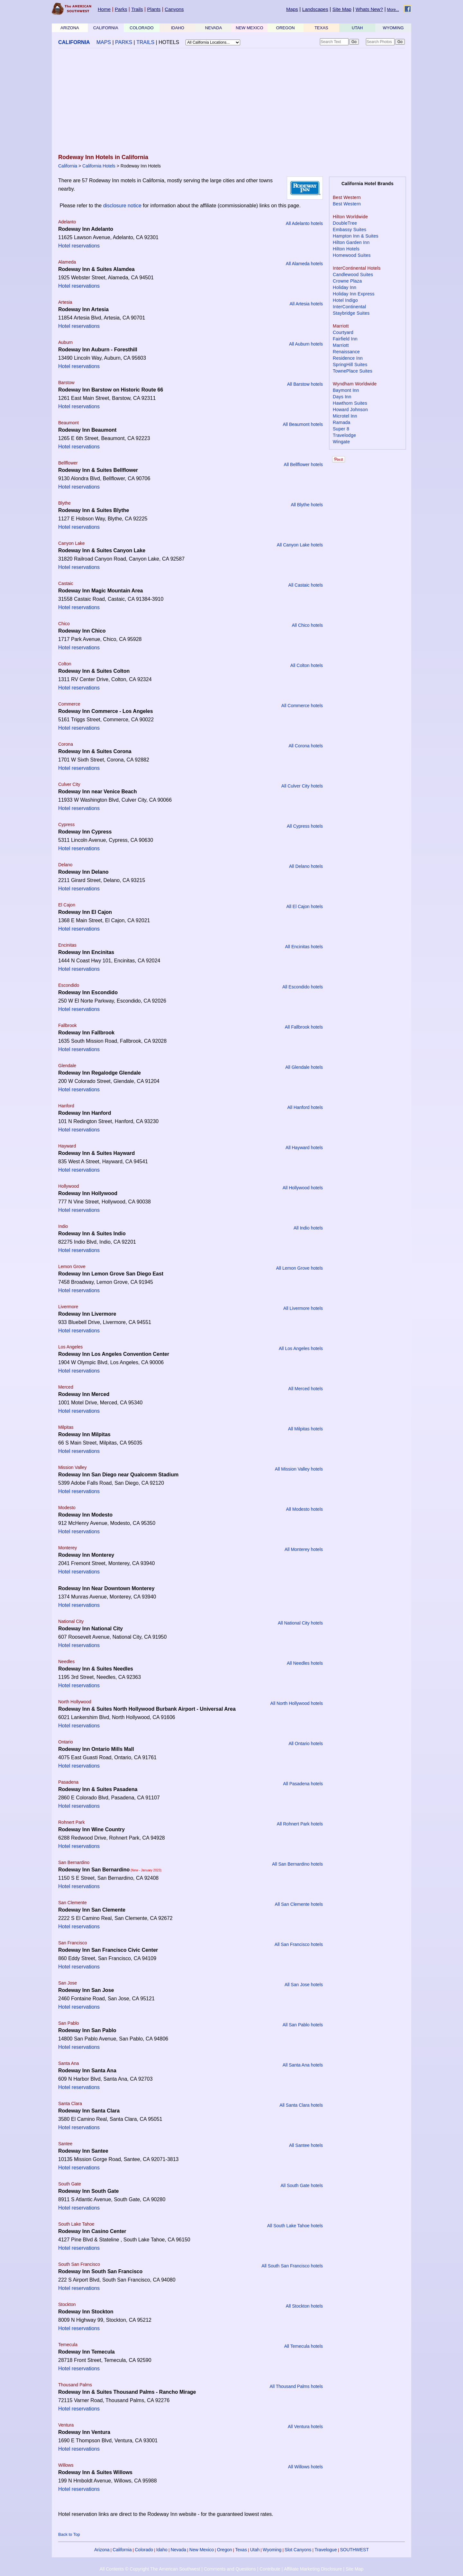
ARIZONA (69, 27)
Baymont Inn (346, 390)
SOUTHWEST (354, 2549)
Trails (137, 9)
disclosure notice (122, 205)
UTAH (357, 27)
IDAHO (177, 27)
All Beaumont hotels (303, 424)
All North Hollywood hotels (296, 1703)
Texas (241, 2549)
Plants (154, 9)
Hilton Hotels (346, 248)
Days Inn (342, 396)
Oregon (224, 2549)
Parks (121, 9)
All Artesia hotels (306, 303)
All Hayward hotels (304, 1147)
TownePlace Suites (352, 371)
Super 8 (341, 428)
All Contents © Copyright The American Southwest (150, 2568)
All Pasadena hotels (303, 1783)
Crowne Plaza (347, 281)
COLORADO (141, 27)
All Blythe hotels (307, 504)
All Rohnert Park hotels (300, 1823)
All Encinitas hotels (304, 946)
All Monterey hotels (304, 1549)
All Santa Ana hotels (303, 2064)
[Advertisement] (231, 102)
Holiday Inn (344, 287)
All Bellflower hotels (303, 464)
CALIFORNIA (105, 27)
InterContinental (349, 306)
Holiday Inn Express (354, 293)
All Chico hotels (307, 625)
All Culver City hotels (302, 785)
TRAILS (145, 42)
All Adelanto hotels (304, 223)
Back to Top (69, 2534)
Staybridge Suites (351, 313)
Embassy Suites (349, 229)
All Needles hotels (305, 1663)
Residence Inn (348, 358)
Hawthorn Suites (350, 403)
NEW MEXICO (249, 27)
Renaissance (346, 351)
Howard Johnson (350, 409)
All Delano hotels (306, 866)
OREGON (285, 27)
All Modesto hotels (304, 1509)
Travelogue (325, 2549)
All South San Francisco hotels (292, 2265)
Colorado (144, 2549)
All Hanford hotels (305, 1107)
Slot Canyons (298, 2549)
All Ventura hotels (305, 2426)
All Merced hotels (305, 1388)
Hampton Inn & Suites (355, 236)
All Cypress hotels (305, 826)
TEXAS (321, 27)
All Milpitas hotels (305, 1428)
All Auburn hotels (306, 344)
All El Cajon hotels (304, 906)
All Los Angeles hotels (301, 1348)
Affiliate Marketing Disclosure (313, 2568)
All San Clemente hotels (299, 1904)
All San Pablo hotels (303, 2024)
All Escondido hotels (302, 986)
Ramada (341, 422)
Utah (255, 2549)
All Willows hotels (305, 2466)
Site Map (341, 9)
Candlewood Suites (353, 274)
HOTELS (169, 42)
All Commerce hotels (302, 705)
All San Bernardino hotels (297, 1864)
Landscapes (315, 9)
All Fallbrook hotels (304, 1027)
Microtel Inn (345, 416)
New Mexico (201, 2549)
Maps (292, 9)
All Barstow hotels (305, 384)
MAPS (103, 42)
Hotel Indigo (345, 300)
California (67, 165)
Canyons (174, 9)
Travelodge (344, 435)
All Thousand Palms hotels (296, 2386)
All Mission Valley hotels (299, 1469)
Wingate (341, 441)
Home (104, 9)
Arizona (101, 2549)
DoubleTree (345, 223)
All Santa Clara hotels (301, 2105)
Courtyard (343, 332)
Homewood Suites (352, 255)
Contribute (269, 2568)
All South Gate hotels (301, 2185)
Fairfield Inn (345, 338)
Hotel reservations (79, 245)
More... (393, 9)
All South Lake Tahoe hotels (295, 2225)
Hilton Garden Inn (351, 242)
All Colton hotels (306, 665)
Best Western (347, 203)
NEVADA (213, 27)
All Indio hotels (308, 1227)
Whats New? (369, 9)
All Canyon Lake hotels (300, 544)
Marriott (341, 345)
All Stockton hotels (304, 2306)
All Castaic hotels (305, 585)
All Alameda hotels (304, 263)
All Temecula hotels (303, 2346)
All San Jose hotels (304, 1984)
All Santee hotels (306, 2145)
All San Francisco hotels (299, 1944)
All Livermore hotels (303, 1308)
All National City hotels (300, 1623)
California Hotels (98, 165)
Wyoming (272, 2549)
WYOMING (393, 27)
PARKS (123, 42)
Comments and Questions (230, 2568)
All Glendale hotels (304, 1067)
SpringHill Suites (350, 364)
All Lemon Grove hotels (299, 1268)
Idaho (162, 2549)
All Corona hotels (305, 745)
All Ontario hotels (305, 1743)
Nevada (178, 2549)
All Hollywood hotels (303, 1187)
